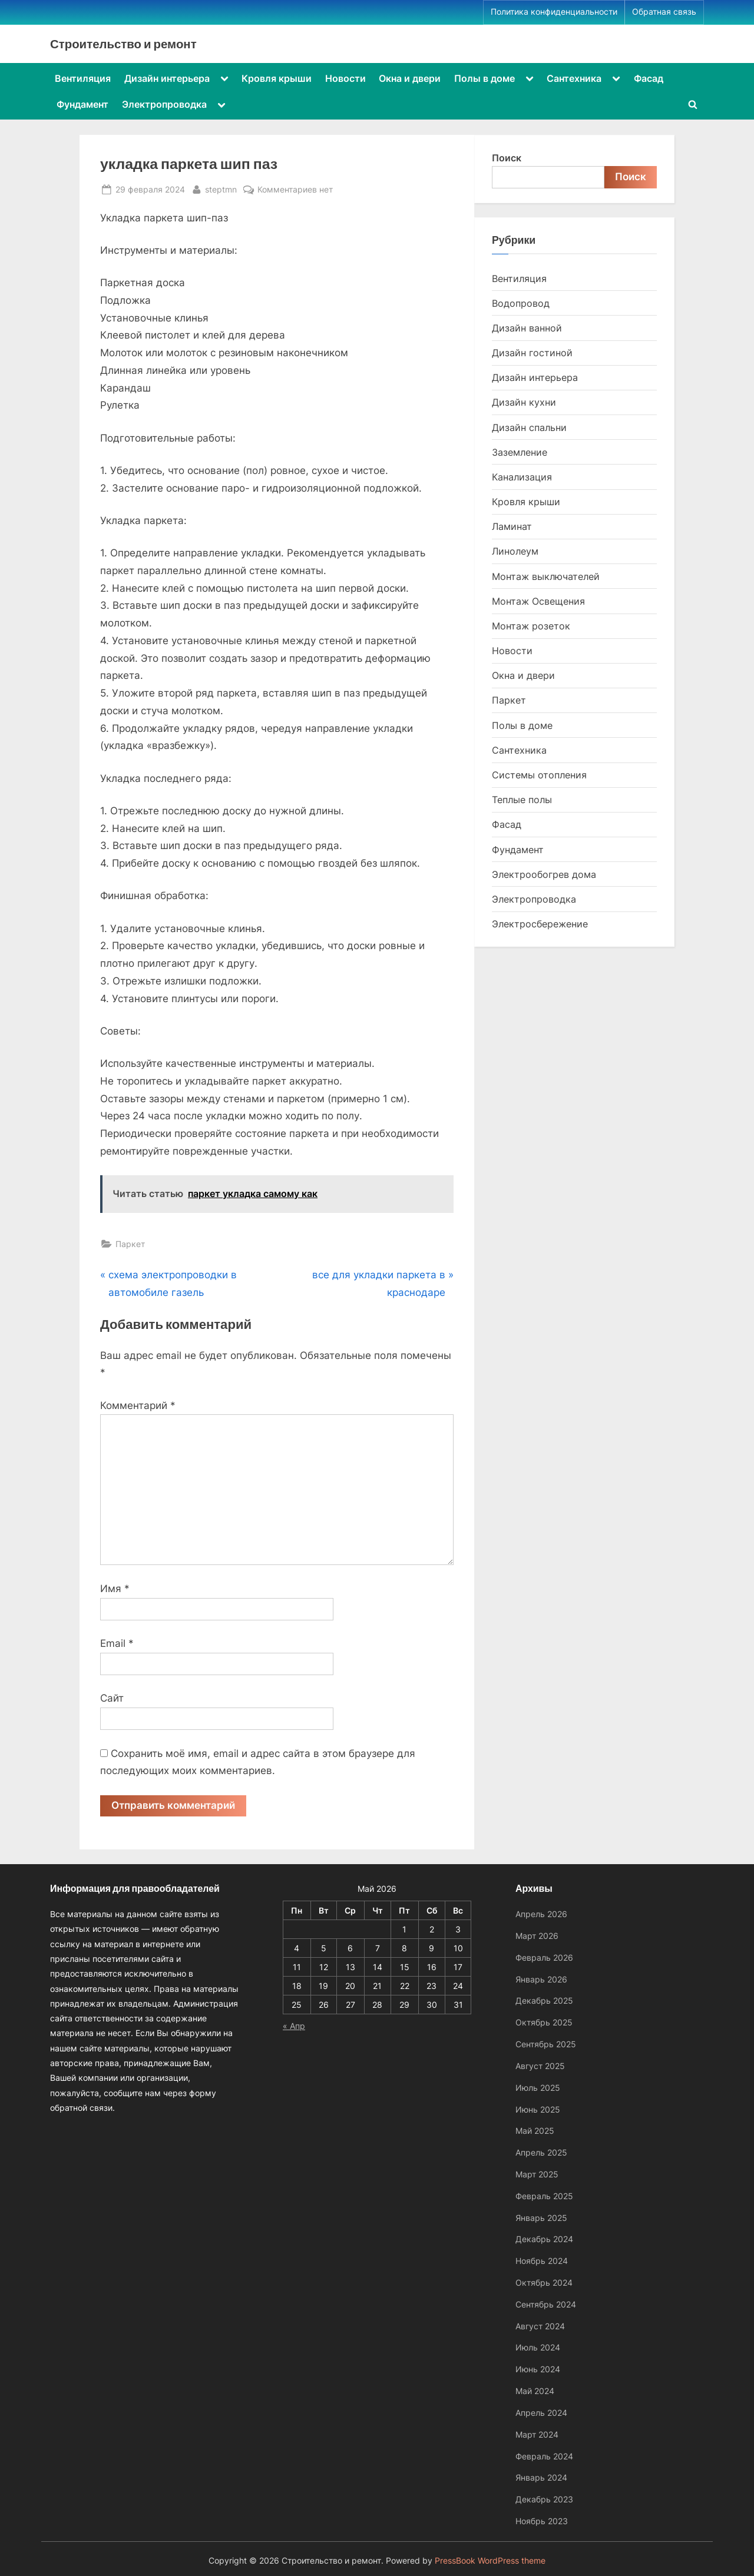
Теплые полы (522, 799)
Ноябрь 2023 (541, 2521)
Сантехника (574, 78)
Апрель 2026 (541, 1914)
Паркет (130, 1244)
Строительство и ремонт (123, 44)
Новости (345, 78)
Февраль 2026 (544, 1957)
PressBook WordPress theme (490, 2560)
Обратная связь (664, 11)
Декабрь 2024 (544, 2239)
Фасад (648, 78)
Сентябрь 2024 (545, 2304)
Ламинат (512, 526)
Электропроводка (164, 104)
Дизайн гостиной (532, 353)
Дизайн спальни (529, 427)
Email (117, 1643)
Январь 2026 (541, 1979)
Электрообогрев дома (544, 874)
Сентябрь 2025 (545, 2044)
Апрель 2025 (541, 2152)
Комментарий (138, 1405)
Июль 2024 (537, 2348)
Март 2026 (536, 1936)
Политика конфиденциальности (554, 11)
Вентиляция (83, 78)
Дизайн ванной (527, 328)
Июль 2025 (537, 2088)
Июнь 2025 (537, 2109)
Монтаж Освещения (538, 601)
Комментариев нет (295, 189)
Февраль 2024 (544, 2456)
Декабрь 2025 (544, 2001)
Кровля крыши (277, 78)
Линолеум (515, 551)
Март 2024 (536, 2434)
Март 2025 (536, 2174)
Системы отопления (539, 775)
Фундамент (82, 104)
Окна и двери (410, 78)
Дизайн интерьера (167, 78)
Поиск (506, 158)
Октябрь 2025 (544, 2023)
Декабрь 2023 (544, 2499)
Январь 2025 (541, 2218)
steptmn (221, 188)
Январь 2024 (541, 2478)
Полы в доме (484, 78)
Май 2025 (534, 2131)
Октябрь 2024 (544, 2282)
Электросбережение (540, 924)
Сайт (112, 1698)
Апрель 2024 (541, 2413)
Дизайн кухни (524, 402)
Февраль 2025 (544, 2196)
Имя (115, 1588)
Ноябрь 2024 (541, 2261)
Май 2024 (534, 2391)
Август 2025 (540, 2066)
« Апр (294, 2026)
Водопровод (521, 303)
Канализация (522, 477)
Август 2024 (540, 2326)
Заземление (519, 452)
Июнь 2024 (537, 2370)
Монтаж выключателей (546, 576)
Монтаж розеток (531, 626)
